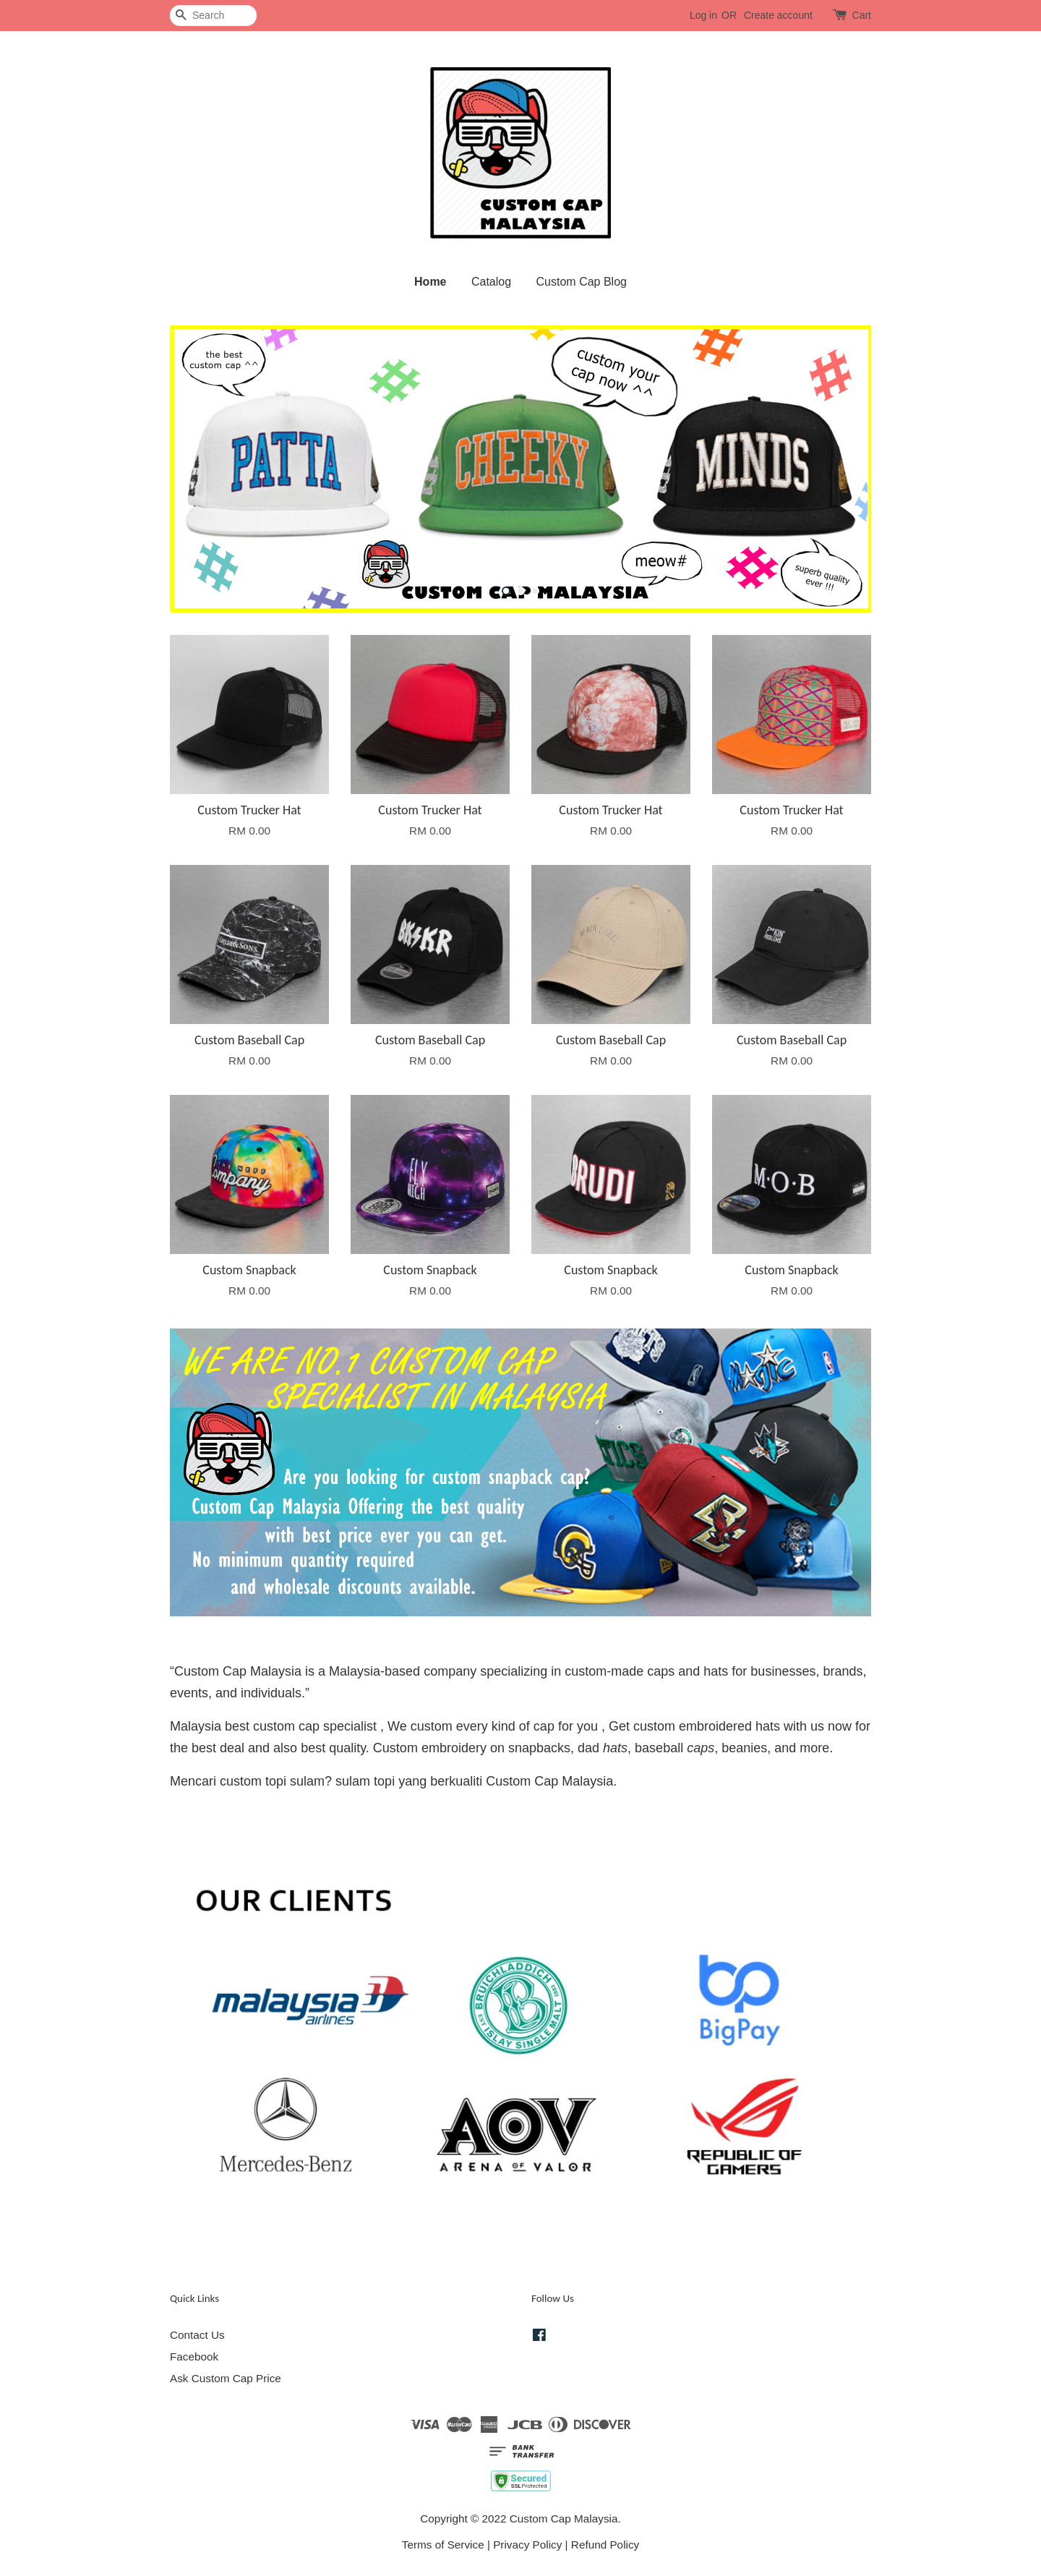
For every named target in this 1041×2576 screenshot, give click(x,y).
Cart (861, 15)
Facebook (194, 2356)
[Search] (213, 15)
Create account (778, 15)
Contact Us (197, 2335)
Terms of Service (443, 2544)
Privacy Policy (527, 2544)
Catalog (491, 282)
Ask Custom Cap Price (225, 2378)
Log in (703, 15)
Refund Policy (605, 2544)
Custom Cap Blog (581, 282)
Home (430, 282)
